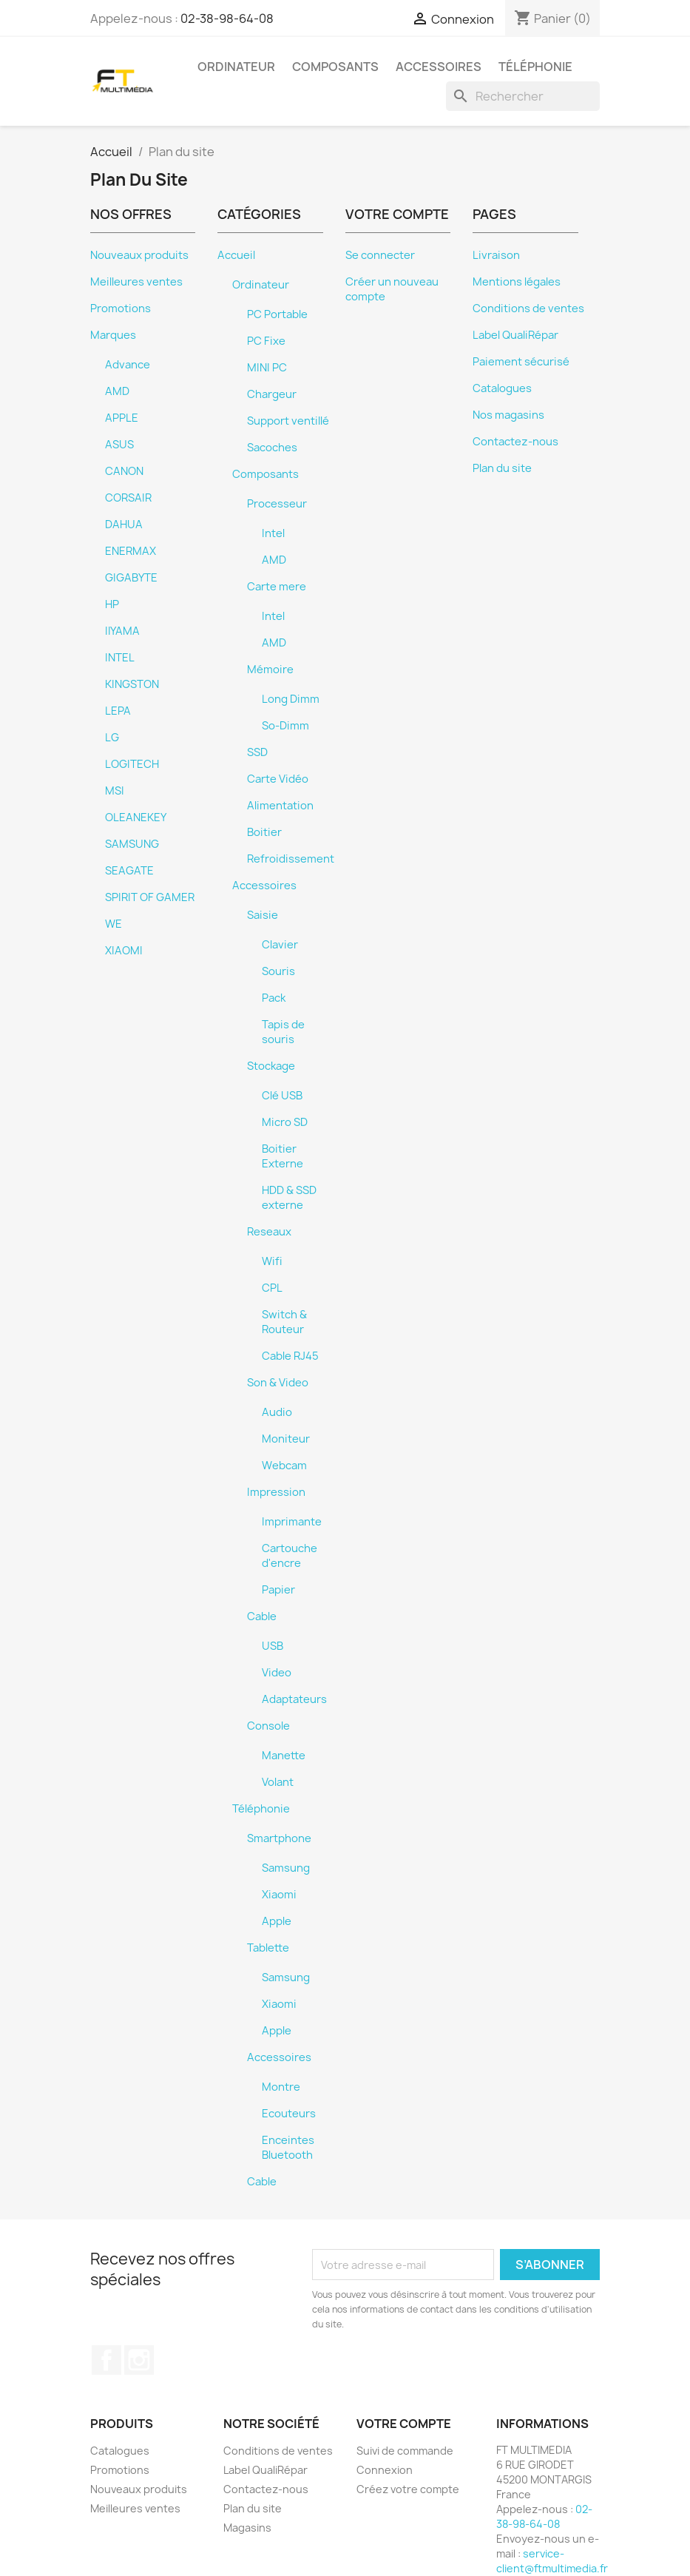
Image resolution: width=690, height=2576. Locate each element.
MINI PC (267, 367)
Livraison (496, 255)
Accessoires (438, 66)
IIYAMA (122, 631)
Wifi (272, 1261)
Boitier (264, 832)
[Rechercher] (523, 96)
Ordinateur (236, 66)
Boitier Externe (282, 1156)
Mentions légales (517, 281)
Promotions (120, 308)
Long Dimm (290, 699)
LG (112, 737)
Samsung (286, 1868)
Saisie (262, 915)
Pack (273, 998)
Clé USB (282, 1095)
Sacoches (272, 447)
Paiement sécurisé (521, 361)
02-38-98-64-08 (227, 18)
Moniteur (286, 1439)
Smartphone (279, 1838)
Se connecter (380, 255)
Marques (113, 335)
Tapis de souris (283, 1032)
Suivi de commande (404, 2451)
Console (268, 1726)
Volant (278, 1782)
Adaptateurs (294, 1699)
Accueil (236, 255)
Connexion (384, 2470)
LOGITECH (132, 764)
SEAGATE (129, 870)
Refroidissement (290, 859)
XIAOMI (124, 950)
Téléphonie (535, 66)
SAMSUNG (132, 844)
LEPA (118, 711)
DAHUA (124, 524)
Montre (281, 2087)
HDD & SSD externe (289, 1198)
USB (272, 1646)
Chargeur (272, 394)
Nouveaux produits (139, 255)
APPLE (121, 418)
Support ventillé (288, 421)
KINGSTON (132, 684)
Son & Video (277, 1382)
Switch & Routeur (284, 1322)
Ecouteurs (289, 2113)
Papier (278, 1589)
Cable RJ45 (290, 1356)
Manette (283, 1755)
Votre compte (403, 2423)
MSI (114, 790)
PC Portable (277, 314)
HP (112, 604)
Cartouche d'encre (289, 1556)
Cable (262, 1616)
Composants (335, 66)
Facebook (106, 2360)
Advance (127, 364)
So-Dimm (285, 725)
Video (276, 1672)
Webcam (284, 1465)
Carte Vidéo (277, 779)
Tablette (268, 1948)
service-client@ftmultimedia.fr (552, 2560)
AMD (117, 391)
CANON (124, 471)
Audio (277, 1412)
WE (113, 924)
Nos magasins (508, 415)
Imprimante (292, 1521)
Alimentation (280, 805)
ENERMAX (130, 551)
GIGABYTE (131, 577)
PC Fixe (266, 341)
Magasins (247, 2528)
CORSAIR (128, 497)
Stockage (271, 1066)
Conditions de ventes (528, 308)
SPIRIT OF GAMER (150, 897)
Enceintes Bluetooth (288, 2147)
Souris (278, 971)
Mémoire (270, 669)
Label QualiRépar (515, 335)
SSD (257, 752)
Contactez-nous (515, 441)
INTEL (120, 657)
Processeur (277, 503)
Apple (276, 1921)
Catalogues (502, 388)
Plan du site (502, 468)
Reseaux (269, 1231)
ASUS (119, 444)
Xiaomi (279, 1894)
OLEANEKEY (135, 817)
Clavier (280, 944)
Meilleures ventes (136, 281)
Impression (276, 1492)
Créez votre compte (407, 2489)
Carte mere (276, 586)
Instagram (139, 2360)
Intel (273, 533)
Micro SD (285, 1122)
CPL (272, 1288)
